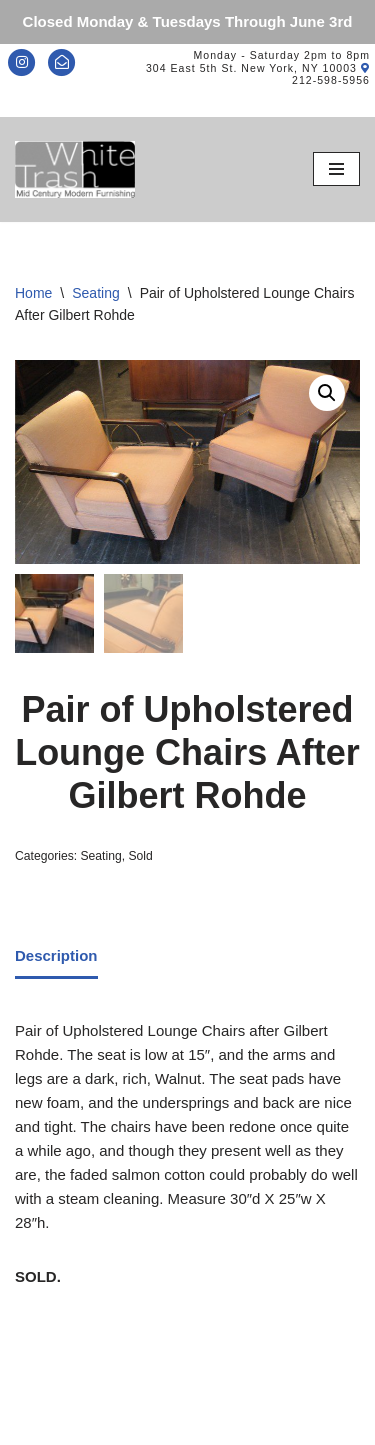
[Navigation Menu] (336, 169)
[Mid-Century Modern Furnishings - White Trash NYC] (75, 169)
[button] (327, 393)
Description (56, 955)
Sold (140, 856)
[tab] (56, 958)
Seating (95, 293)
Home (33, 293)
